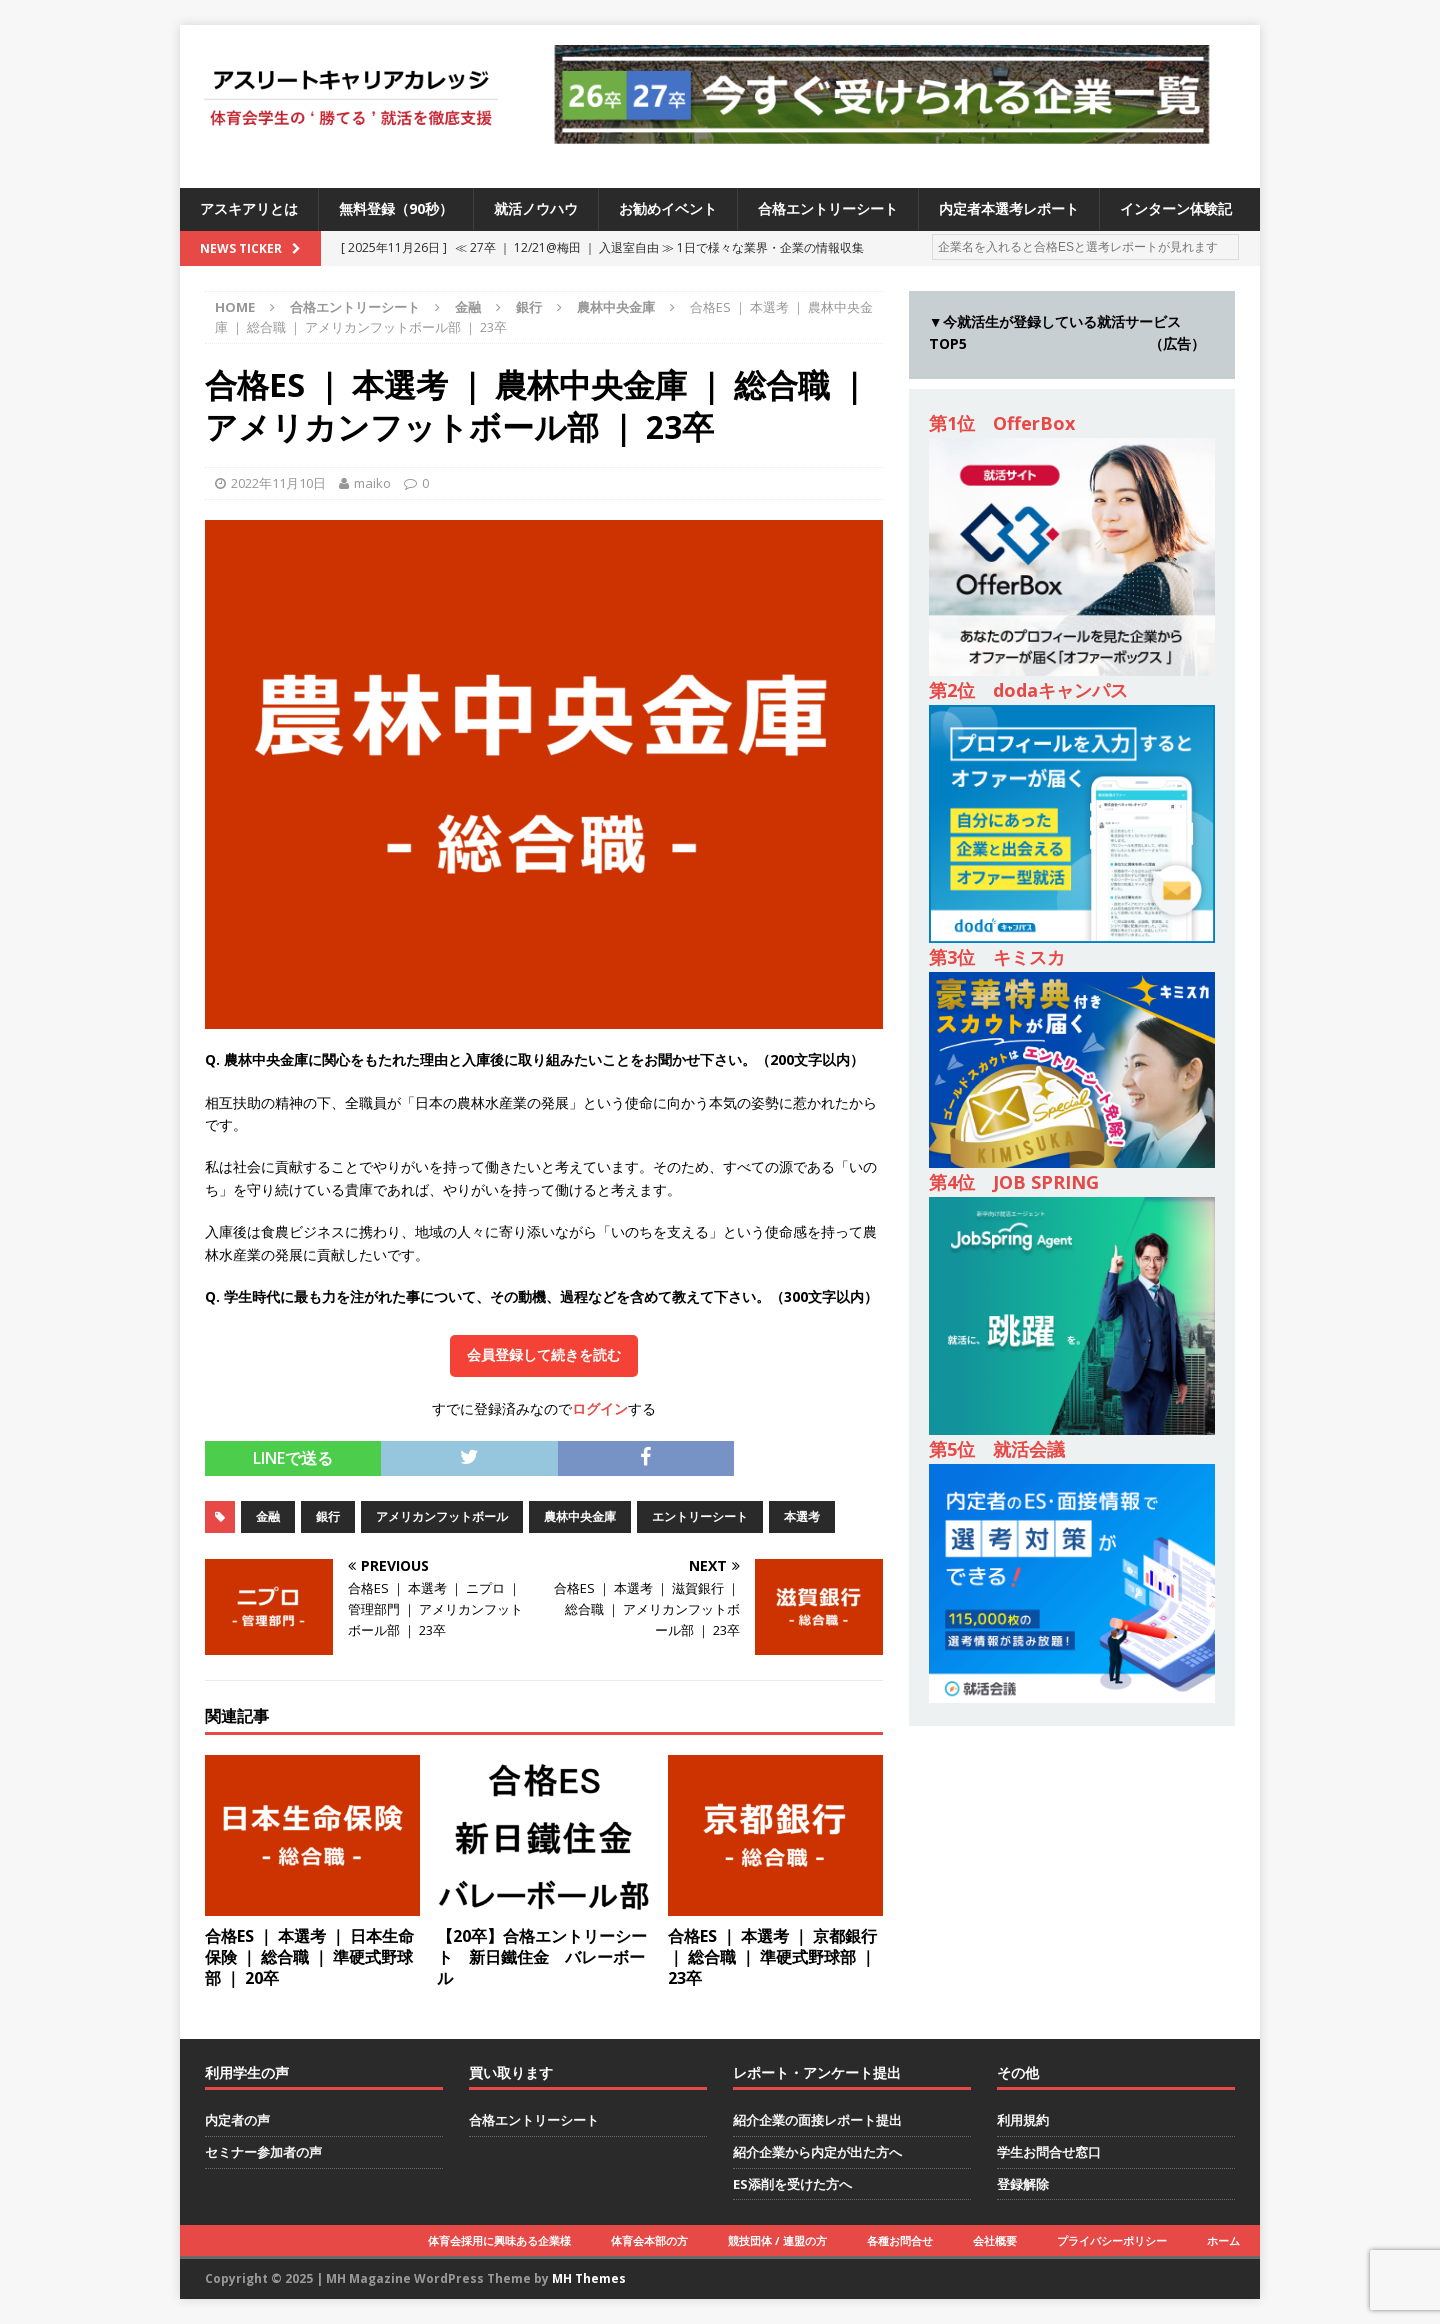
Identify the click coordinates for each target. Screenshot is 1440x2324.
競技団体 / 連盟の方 (777, 2240)
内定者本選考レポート (1009, 208)
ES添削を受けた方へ (792, 2184)
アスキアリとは (249, 208)
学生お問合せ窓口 (1049, 2152)
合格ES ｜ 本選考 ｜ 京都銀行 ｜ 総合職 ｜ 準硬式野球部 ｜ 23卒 (772, 1957)
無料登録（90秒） (396, 208)
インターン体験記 (1176, 208)
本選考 (802, 1516)
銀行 (529, 307)
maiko (372, 483)
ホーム (1223, 2240)
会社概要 (995, 2240)
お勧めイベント (668, 208)
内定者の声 (237, 2120)
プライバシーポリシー (1112, 2240)
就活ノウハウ (536, 208)
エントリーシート (700, 1516)
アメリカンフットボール (442, 1516)
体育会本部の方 (649, 2240)
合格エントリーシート (828, 208)
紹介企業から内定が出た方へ (817, 2152)
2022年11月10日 (278, 483)
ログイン (600, 1408)
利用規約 (1023, 2120)
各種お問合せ (900, 2240)
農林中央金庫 (580, 1516)
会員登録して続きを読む (544, 1355)
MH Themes (589, 2278)
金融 (468, 307)
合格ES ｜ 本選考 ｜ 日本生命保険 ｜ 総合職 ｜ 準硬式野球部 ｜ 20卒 (309, 1957)
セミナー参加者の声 (263, 2152)
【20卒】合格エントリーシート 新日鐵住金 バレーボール (542, 1957)
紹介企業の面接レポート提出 (817, 2120)
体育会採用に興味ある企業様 (499, 2240)
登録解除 (1023, 2184)
